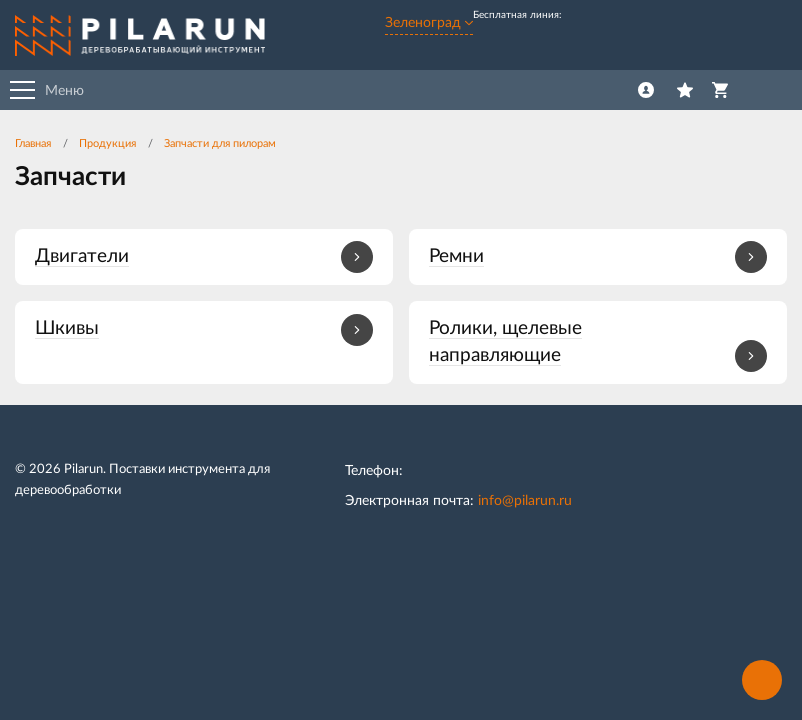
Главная (33, 143)
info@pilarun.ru (525, 501)
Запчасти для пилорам (220, 143)
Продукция (107, 143)
